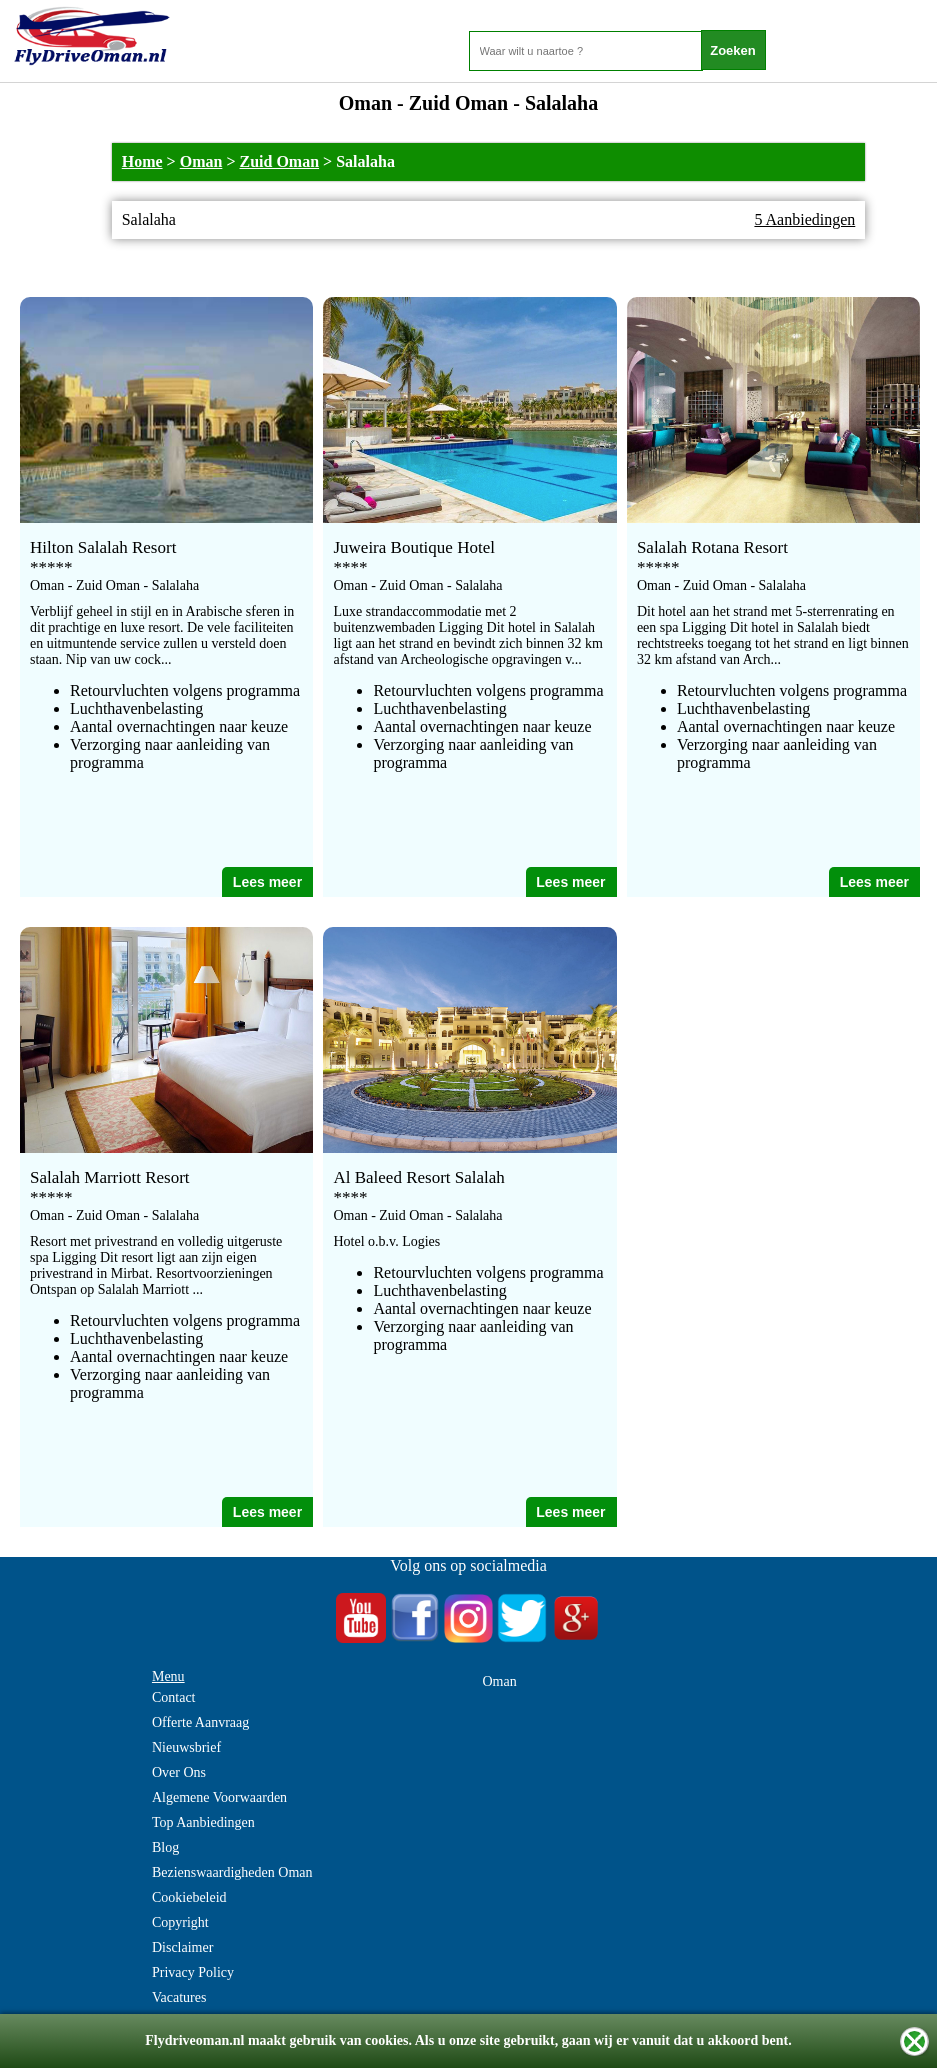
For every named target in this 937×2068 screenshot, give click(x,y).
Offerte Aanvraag (200, 1722)
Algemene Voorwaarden (219, 1797)
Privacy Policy (193, 1972)
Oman (201, 161)
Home (142, 161)
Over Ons (179, 1772)
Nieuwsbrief (186, 1747)
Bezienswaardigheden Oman (232, 1872)
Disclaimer (182, 1947)
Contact (174, 1697)
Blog (165, 1847)
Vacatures (179, 1997)
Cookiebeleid (189, 1897)
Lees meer (267, 882)
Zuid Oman (280, 161)
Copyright (180, 1922)
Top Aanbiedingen (203, 1822)
